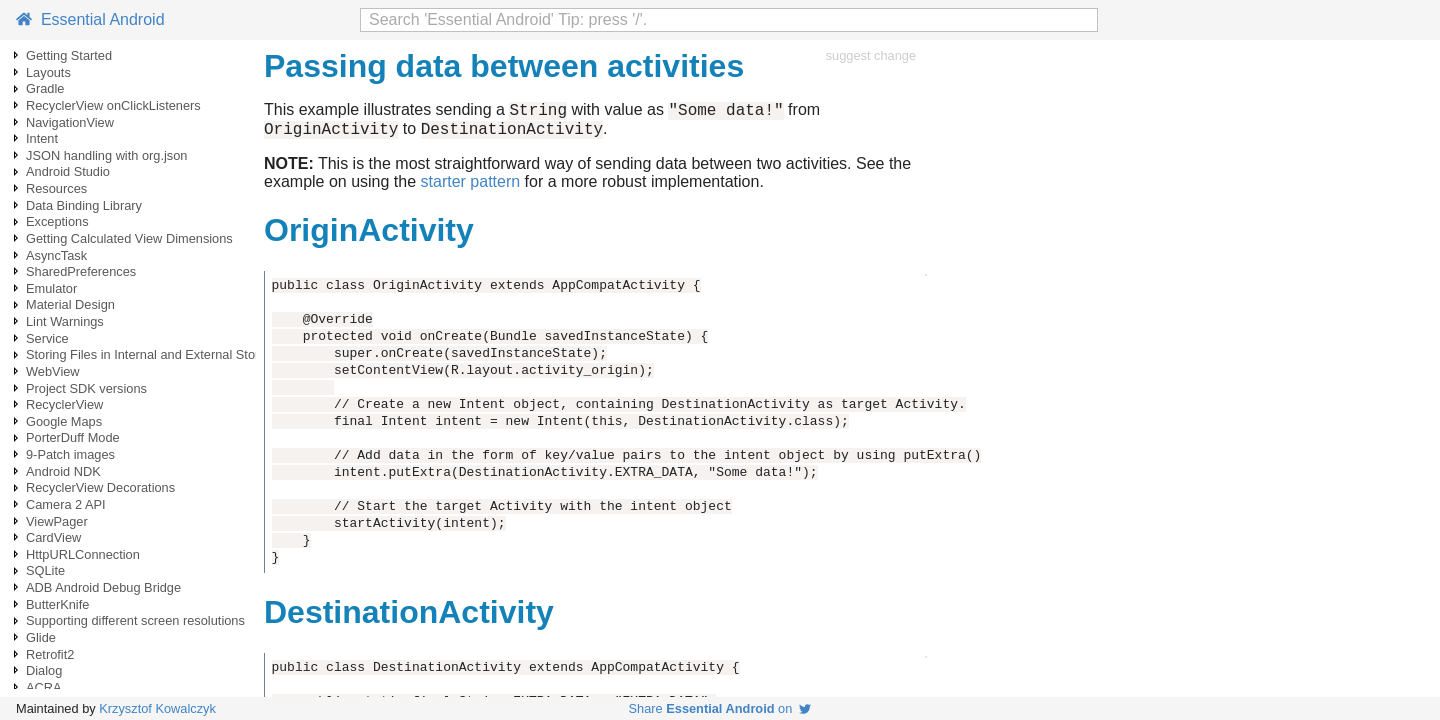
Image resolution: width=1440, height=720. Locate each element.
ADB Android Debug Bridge (103, 587)
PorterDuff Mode (73, 437)
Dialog (44, 670)
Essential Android (90, 19)
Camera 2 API (66, 504)
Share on (720, 708)
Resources (56, 188)
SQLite (45, 570)
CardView (53, 537)
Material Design (70, 304)
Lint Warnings (65, 321)
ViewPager (57, 521)
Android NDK (63, 471)
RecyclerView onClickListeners (113, 105)
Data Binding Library (84, 205)
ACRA (44, 687)
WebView (53, 371)
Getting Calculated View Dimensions (129, 238)
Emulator (51, 288)
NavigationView (70, 122)
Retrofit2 (50, 654)
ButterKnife (57, 604)
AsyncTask (56, 255)
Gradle (45, 88)
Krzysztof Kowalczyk (157, 708)
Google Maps (64, 421)
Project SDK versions (86, 388)
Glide (41, 637)
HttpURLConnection (83, 554)
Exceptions (57, 221)
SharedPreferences (81, 271)
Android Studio (68, 171)
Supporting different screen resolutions (135, 620)
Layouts (48, 72)
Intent (42, 138)
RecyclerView (64, 404)
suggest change (871, 55)
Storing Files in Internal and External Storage (153, 354)
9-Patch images (70, 454)
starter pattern (471, 187)
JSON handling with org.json (106, 155)
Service (47, 338)
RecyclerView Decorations (100, 487)
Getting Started (69, 55)
